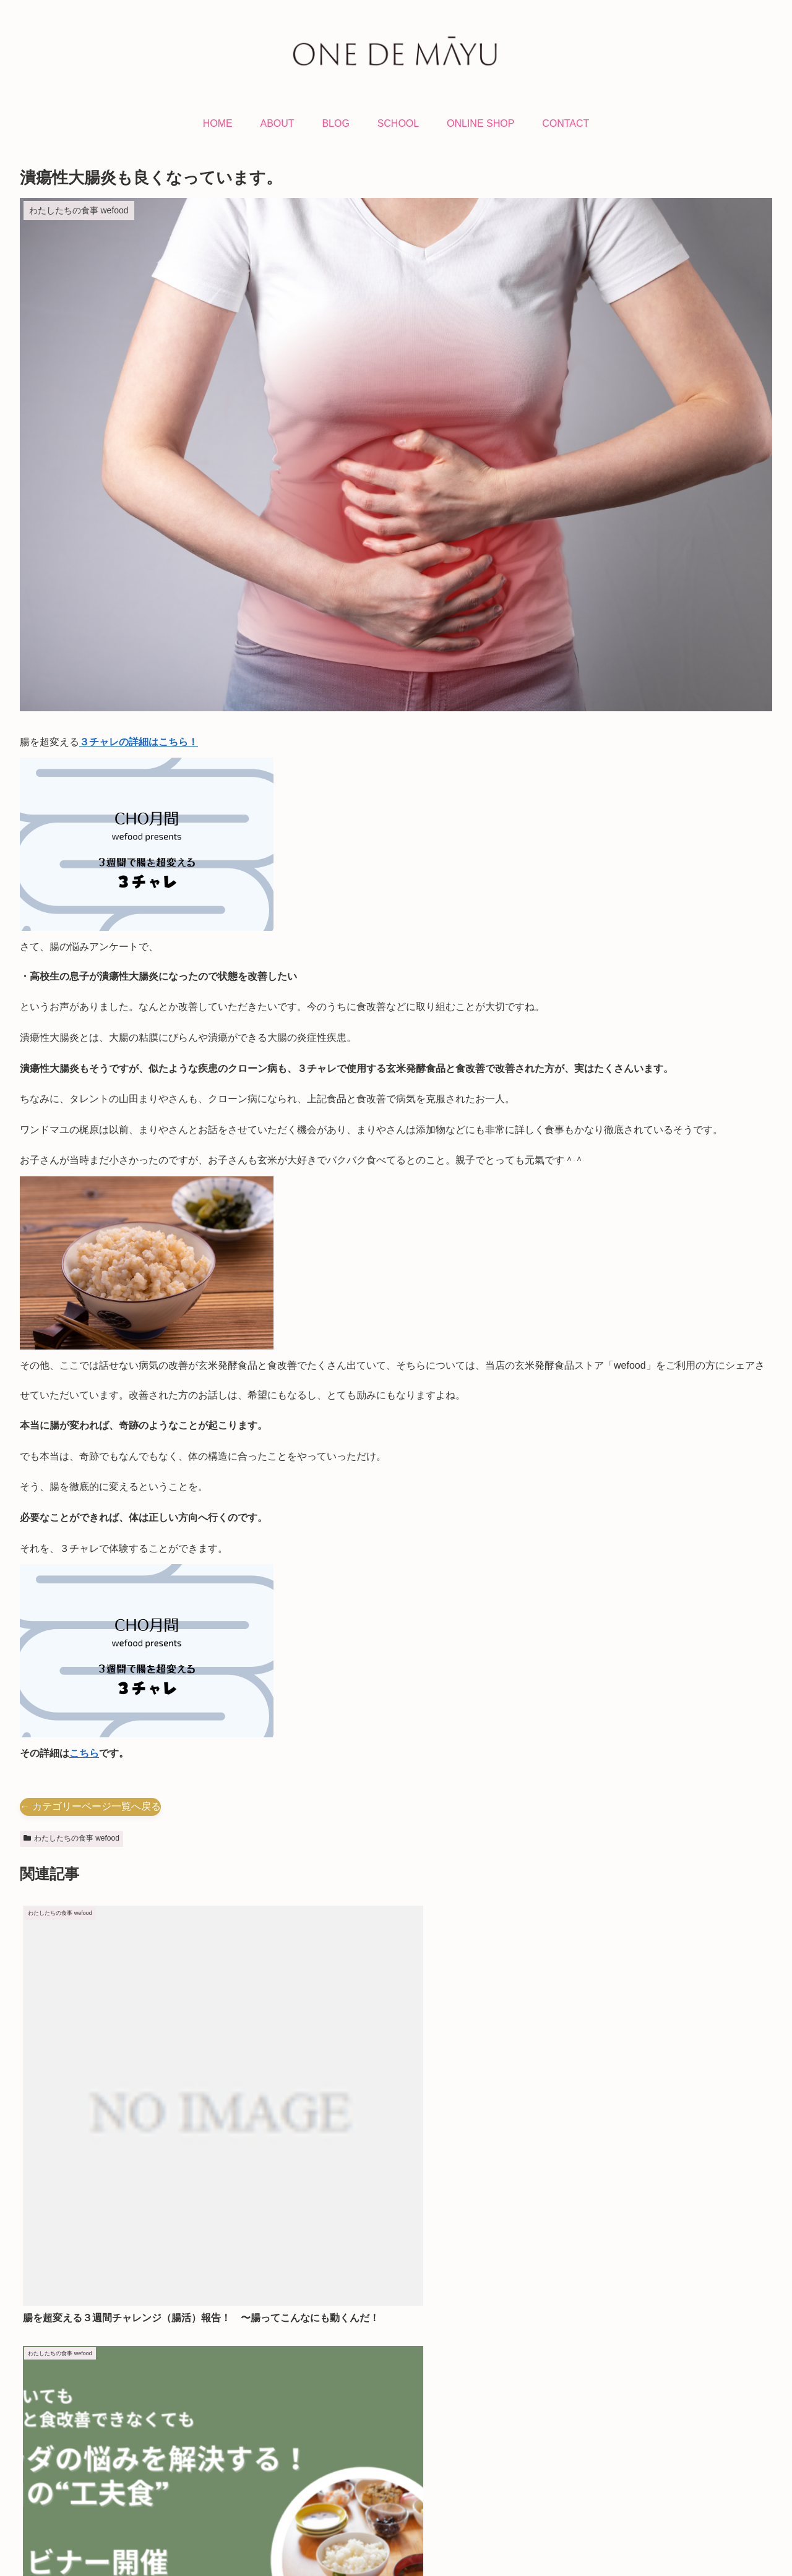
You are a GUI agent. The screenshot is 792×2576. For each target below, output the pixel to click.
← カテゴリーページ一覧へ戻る (90, 1806)
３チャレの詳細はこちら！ (138, 742)
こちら (84, 1753)
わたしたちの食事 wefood (71, 1838)
